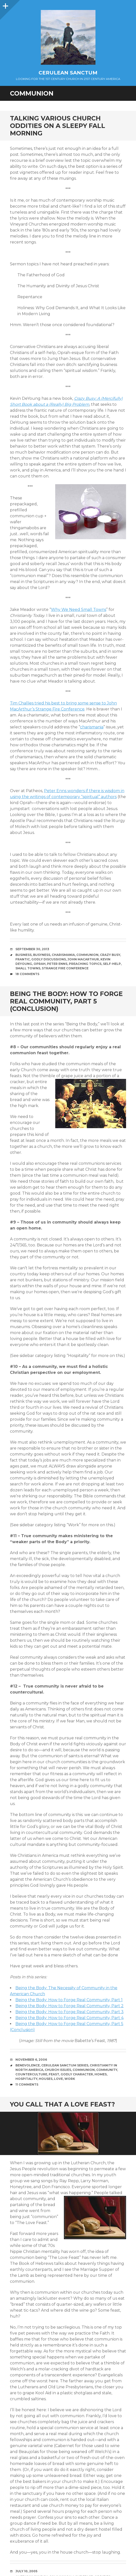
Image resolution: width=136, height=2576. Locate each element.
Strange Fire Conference (65, 968)
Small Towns (27, 968)
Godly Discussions (48, 959)
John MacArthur (83, 959)
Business (23, 955)
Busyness (41, 955)
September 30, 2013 (32, 949)
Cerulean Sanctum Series (64, 2065)
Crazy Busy (110, 955)
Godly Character (77, 2074)
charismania (91, 727)
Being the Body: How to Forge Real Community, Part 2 (69, 2005)
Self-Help (112, 964)
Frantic (22, 959)
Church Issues (58, 2070)
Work (69, 2079)
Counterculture (31, 2074)
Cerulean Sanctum (68, 73)
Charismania (63, 955)
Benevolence (27, 2065)
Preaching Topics (85, 964)
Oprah (39, 964)
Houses (45, 2079)
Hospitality (26, 2079)
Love (58, 2079)
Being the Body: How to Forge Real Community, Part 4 (69, 2017)
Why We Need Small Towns (78, 609)
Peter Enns (57, 964)
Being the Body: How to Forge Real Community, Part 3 (69, 2011)
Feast (54, 2074)
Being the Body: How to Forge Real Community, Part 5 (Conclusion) (66, 1001)
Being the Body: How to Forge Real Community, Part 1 (69, 1999)
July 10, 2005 (26, 2571)
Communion (87, 955)
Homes (100, 2074)
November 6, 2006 (31, 2059)
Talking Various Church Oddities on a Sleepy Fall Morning (57, 126)
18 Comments (27, 974)
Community (106, 2070)
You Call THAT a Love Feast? (62, 2104)
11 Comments (26, 2084)
